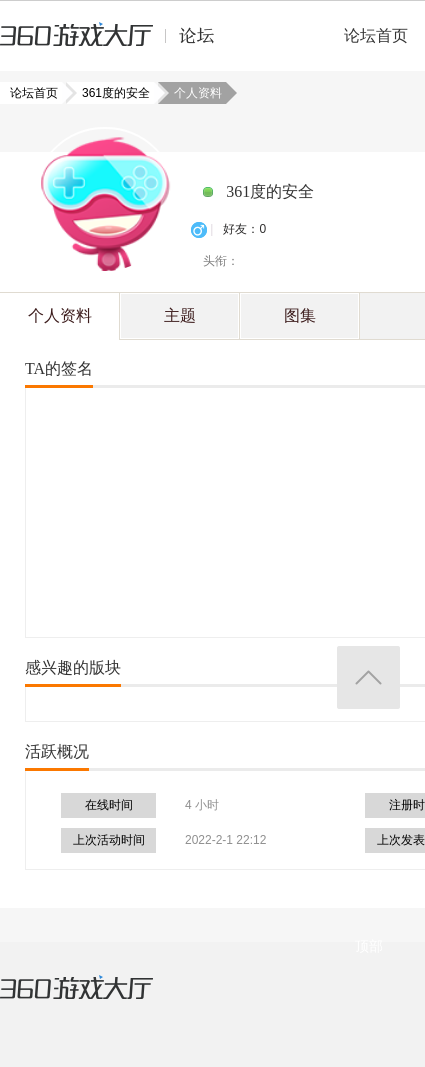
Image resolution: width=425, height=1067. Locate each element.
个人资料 (60, 315)
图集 (300, 315)
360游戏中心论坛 (115, 44)
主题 (180, 315)
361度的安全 (110, 93)
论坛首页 (376, 35)
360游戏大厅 (97, 1000)
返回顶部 (368, 677)
